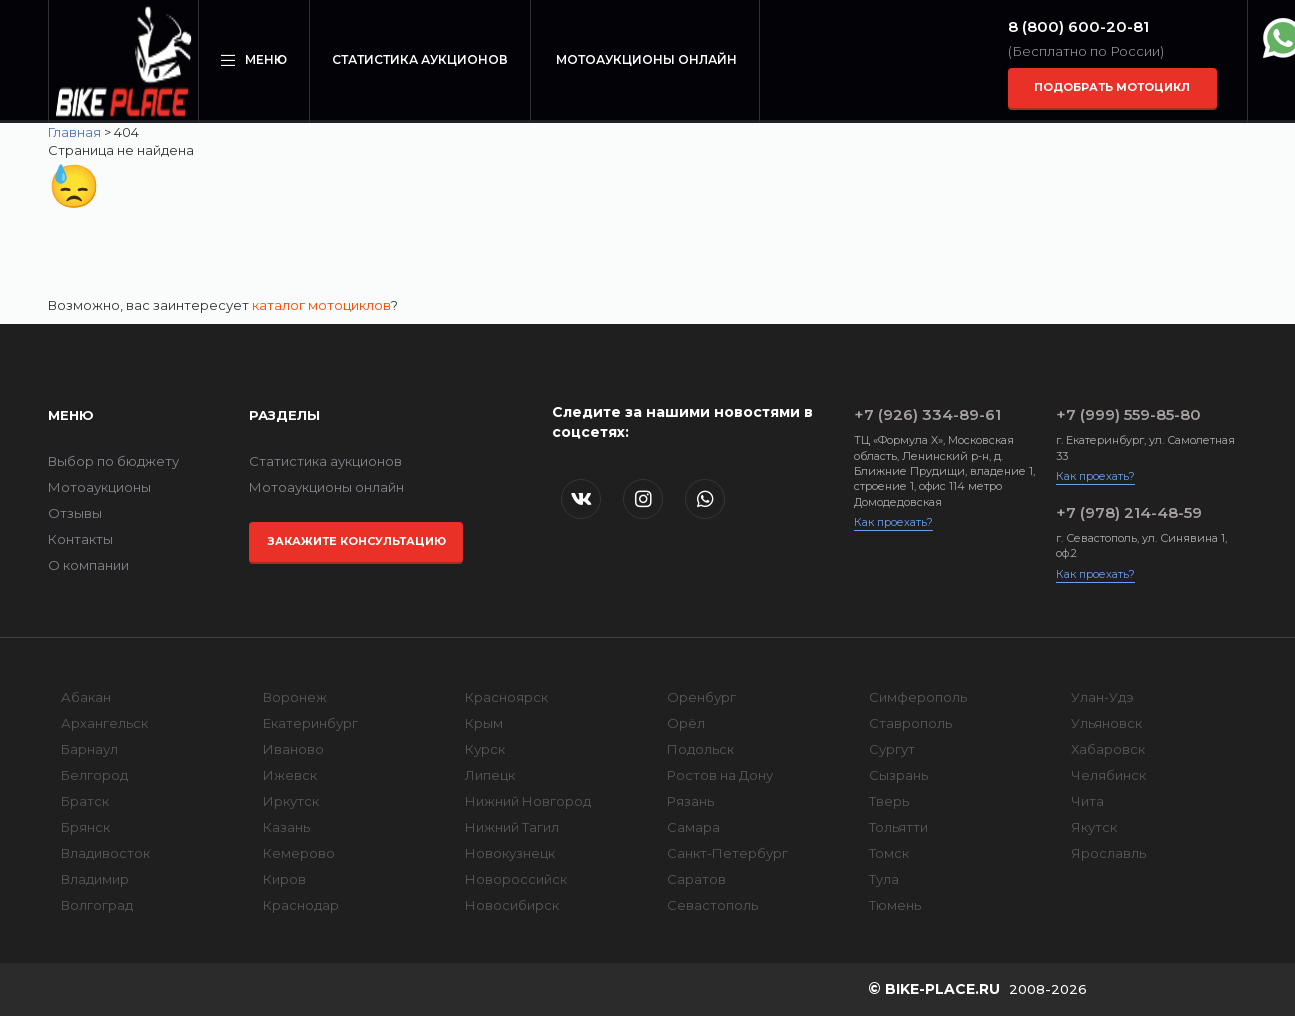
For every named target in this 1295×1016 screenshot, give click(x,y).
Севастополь (712, 905)
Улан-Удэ (1102, 697)
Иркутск (291, 801)
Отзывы (75, 513)
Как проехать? (893, 522)
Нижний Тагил (512, 827)
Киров (284, 879)
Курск (485, 749)
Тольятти (898, 827)
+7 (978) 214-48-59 (1129, 512)
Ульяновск (1106, 723)
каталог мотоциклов (321, 305)
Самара (693, 827)
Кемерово (299, 853)
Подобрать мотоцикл (1112, 87)
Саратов (696, 879)
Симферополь (918, 697)
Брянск (85, 827)
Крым (484, 723)
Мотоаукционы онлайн (646, 59)
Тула (884, 879)
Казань (286, 827)
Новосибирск (512, 905)
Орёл (686, 723)
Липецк (490, 775)
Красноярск (506, 697)
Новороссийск (516, 879)
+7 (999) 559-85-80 (1128, 414)
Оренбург (701, 697)
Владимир (95, 879)
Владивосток (105, 853)
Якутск (1094, 827)
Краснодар (301, 905)
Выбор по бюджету (113, 461)
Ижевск (290, 775)
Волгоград (97, 905)
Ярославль (1108, 853)
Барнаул (89, 749)
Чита (1087, 801)
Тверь (889, 801)
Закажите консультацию (356, 541)
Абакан (86, 697)
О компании (88, 565)
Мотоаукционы (99, 487)
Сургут (892, 749)
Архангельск (104, 723)
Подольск (700, 749)
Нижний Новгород (528, 801)
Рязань (690, 801)
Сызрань (898, 775)
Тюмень (895, 905)
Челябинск (1108, 775)
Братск (85, 801)
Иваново (293, 749)
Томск (889, 853)
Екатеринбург (310, 723)
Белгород (94, 775)
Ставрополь (910, 723)
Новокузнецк (510, 853)
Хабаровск (1108, 749)
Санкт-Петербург (727, 853)
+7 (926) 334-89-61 (927, 414)
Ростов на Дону (720, 775)
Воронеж (295, 697)
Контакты (80, 539)
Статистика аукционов (420, 59)
